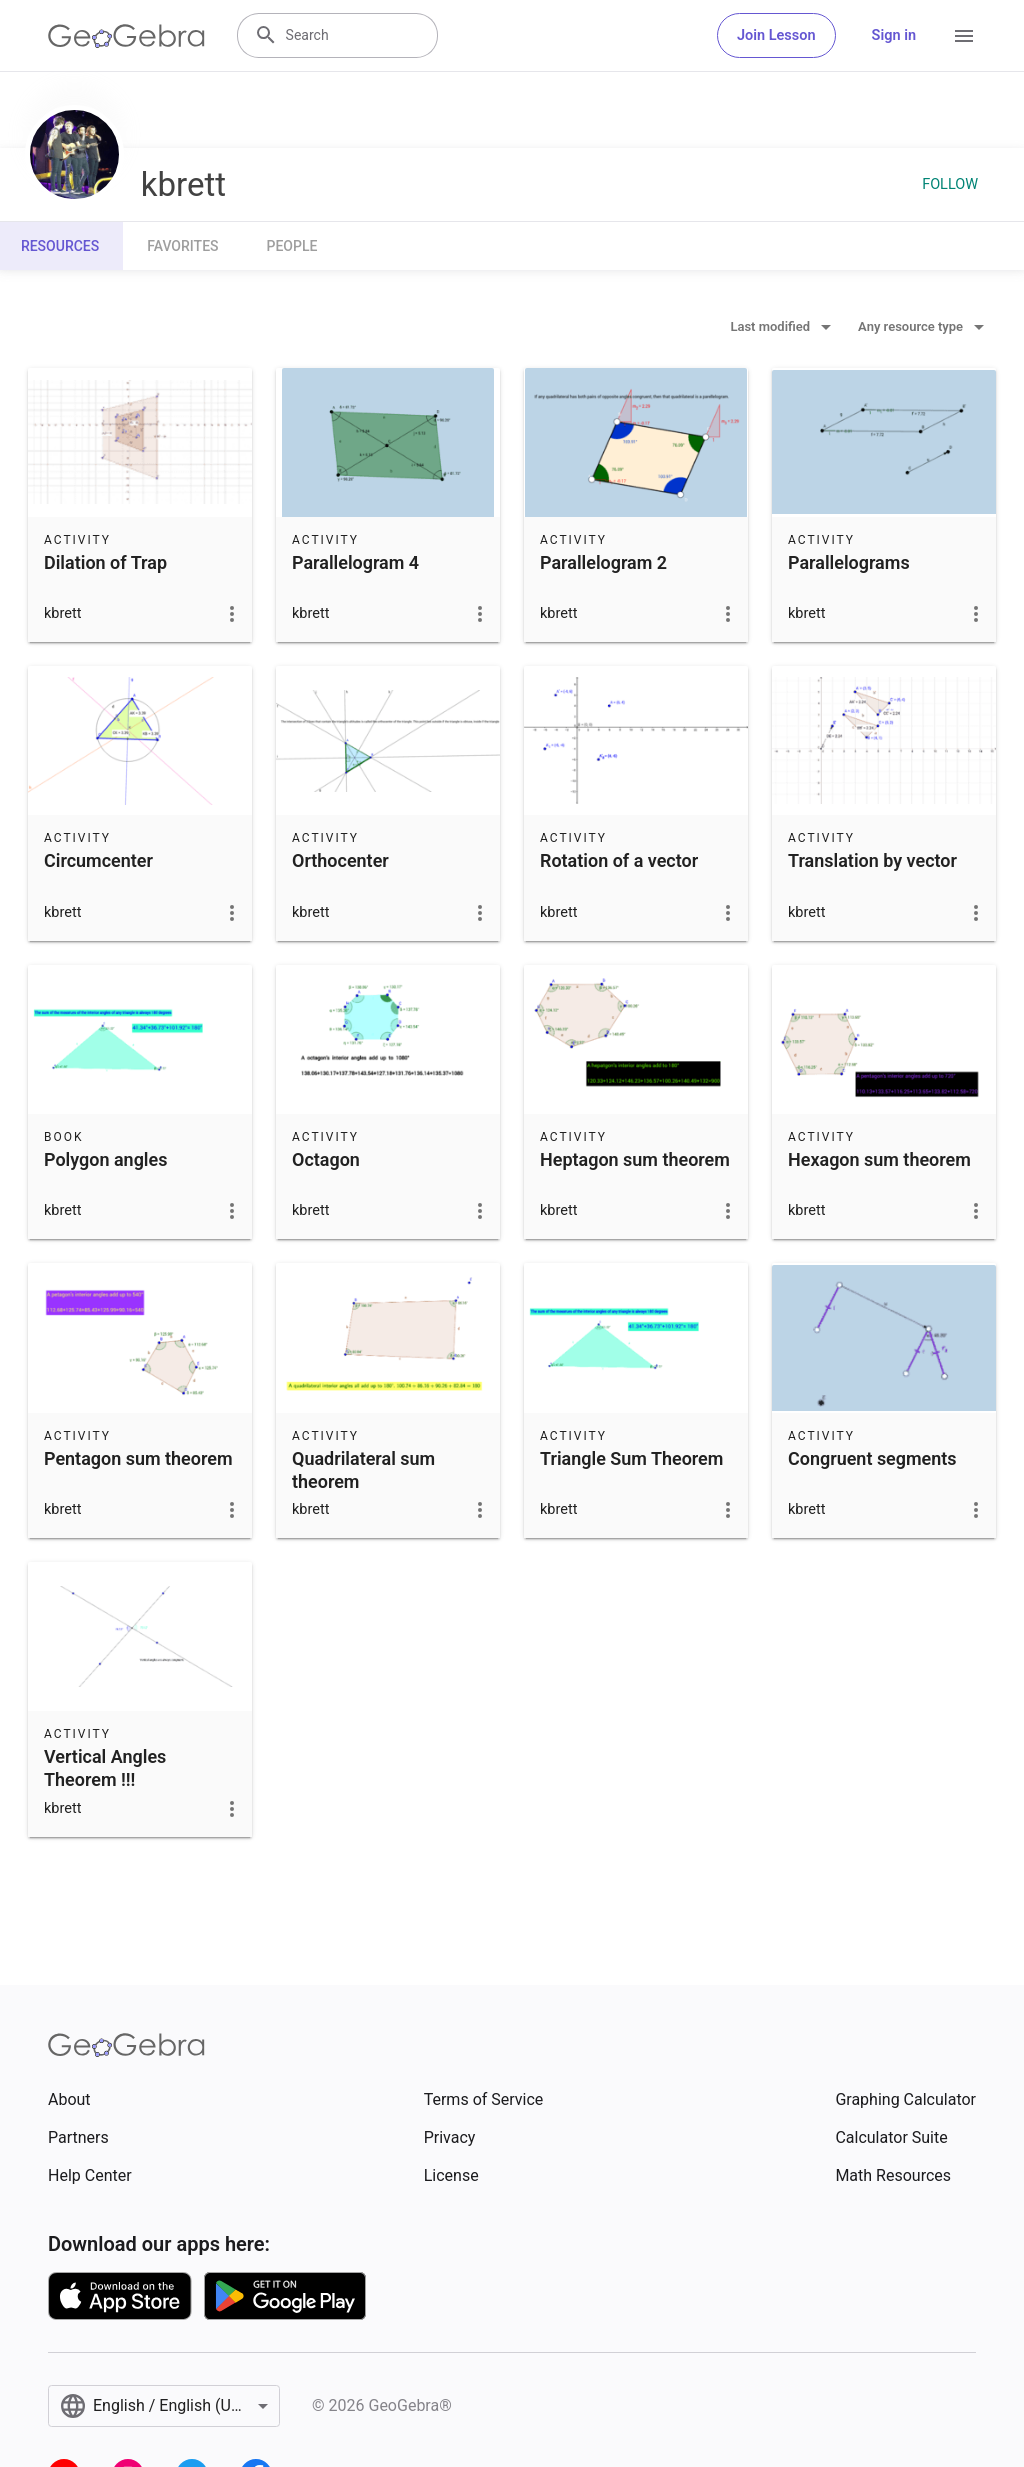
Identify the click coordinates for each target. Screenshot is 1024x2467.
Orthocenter (340, 860)
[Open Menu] (964, 36)
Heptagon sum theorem (635, 1159)
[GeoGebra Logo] (126, 36)
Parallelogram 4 (355, 562)
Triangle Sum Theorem (631, 1458)
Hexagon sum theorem (879, 1159)
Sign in (894, 35)
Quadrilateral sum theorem (363, 1470)
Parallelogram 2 (603, 562)
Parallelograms (849, 562)
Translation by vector (872, 860)
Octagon (326, 1159)
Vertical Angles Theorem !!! (105, 1768)
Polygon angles (105, 1159)
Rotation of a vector (619, 860)
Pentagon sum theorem (138, 1458)
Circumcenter (98, 860)
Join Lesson (776, 35)
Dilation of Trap (105, 562)
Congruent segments (872, 1458)
